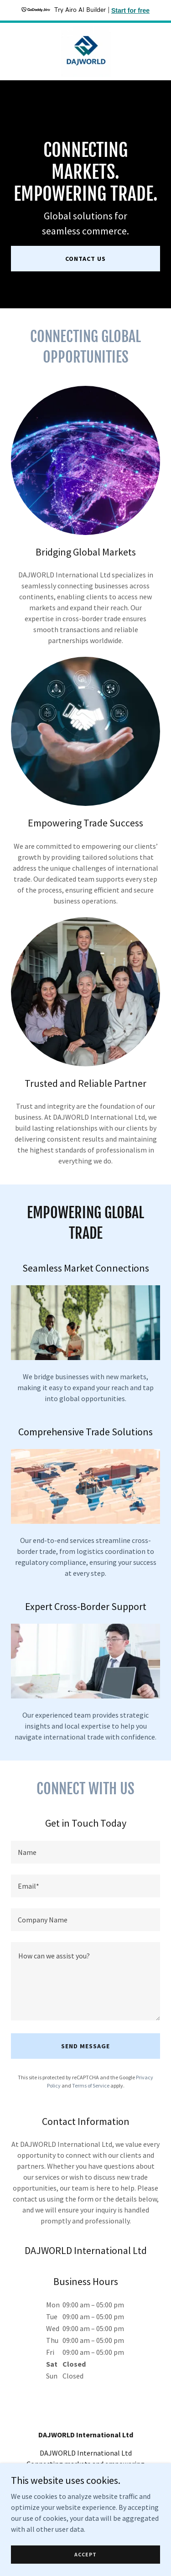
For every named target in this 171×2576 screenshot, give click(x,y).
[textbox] (85, 1852)
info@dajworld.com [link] (85, 2493)
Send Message (85, 2046)
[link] (86, 51)
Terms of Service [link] (90, 2085)
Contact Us (85, 258)
